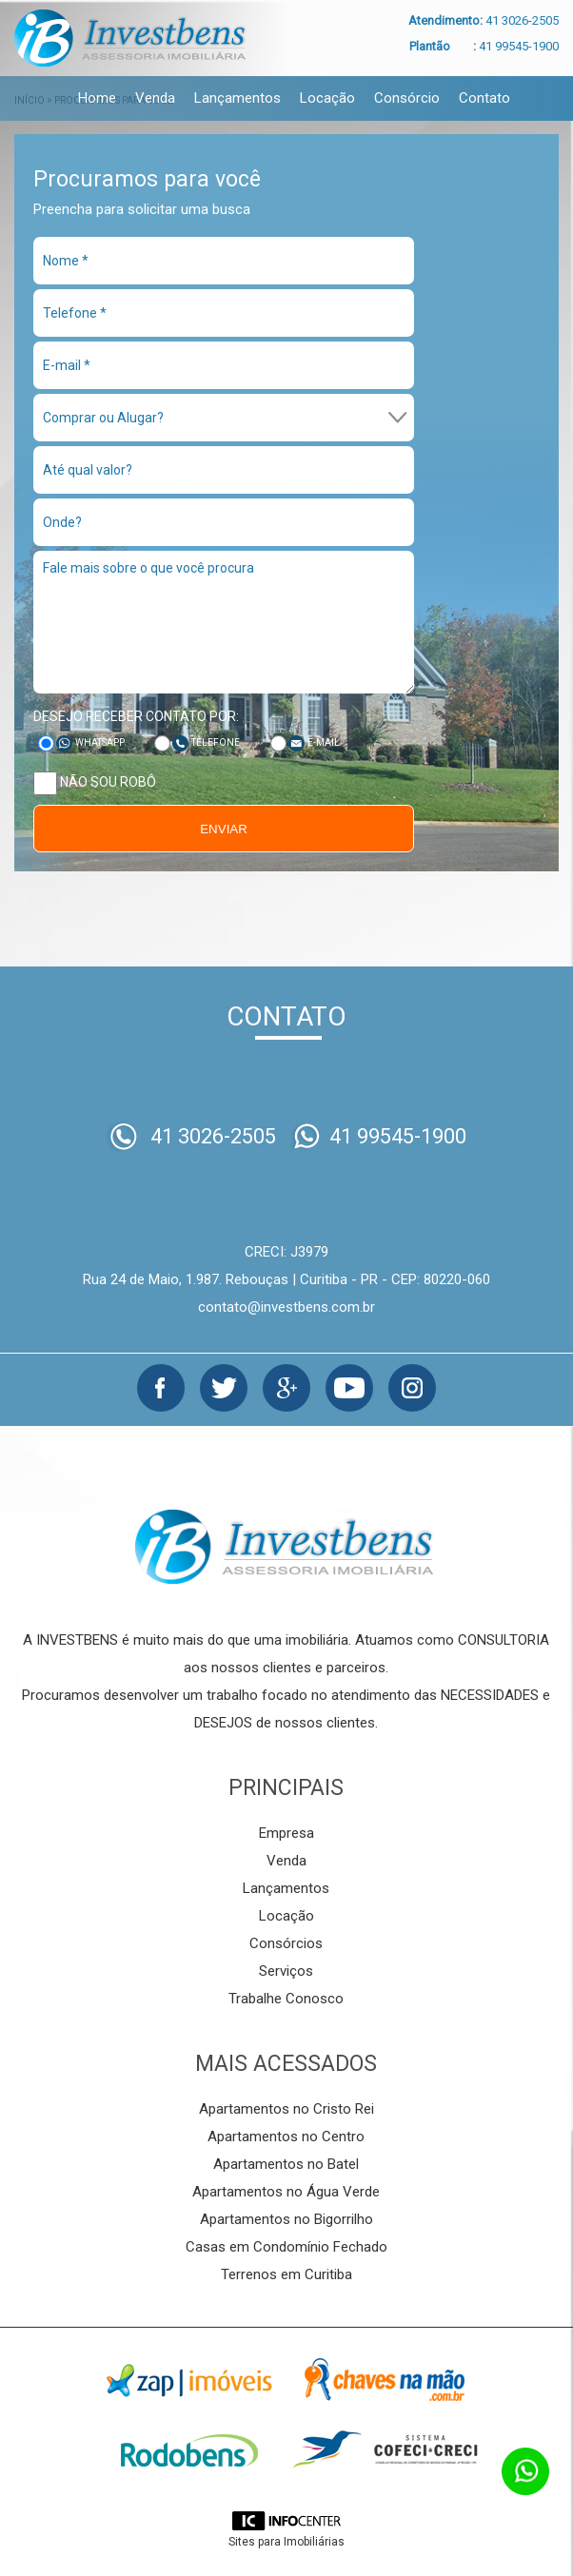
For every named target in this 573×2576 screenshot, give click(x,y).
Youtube (349, 1388)
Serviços (286, 1971)
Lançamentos (237, 98)
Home (97, 98)
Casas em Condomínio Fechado (286, 2246)
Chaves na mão (383, 2380)
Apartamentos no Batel (286, 2164)
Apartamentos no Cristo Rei (286, 2108)
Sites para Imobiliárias (286, 2541)
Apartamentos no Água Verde (286, 2191)
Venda (155, 98)
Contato (484, 98)
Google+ (286, 1388)
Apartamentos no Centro (286, 2136)
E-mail (323, 742)
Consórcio (407, 98)
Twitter (223, 1388)
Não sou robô (94, 783)
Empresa (286, 1833)
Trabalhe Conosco (286, 1998)
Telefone (215, 742)
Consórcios (286, 1943)
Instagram (412, 1388)
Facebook (161, 1388)
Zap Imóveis (189, 2380)
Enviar (223, 829)
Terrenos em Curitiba (286, 2274)
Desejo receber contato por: (136, 716)
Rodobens (189, 2450)
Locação (327, 98)
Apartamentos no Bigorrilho (286, 2219)
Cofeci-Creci (383, 2450)
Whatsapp (100, 742)
